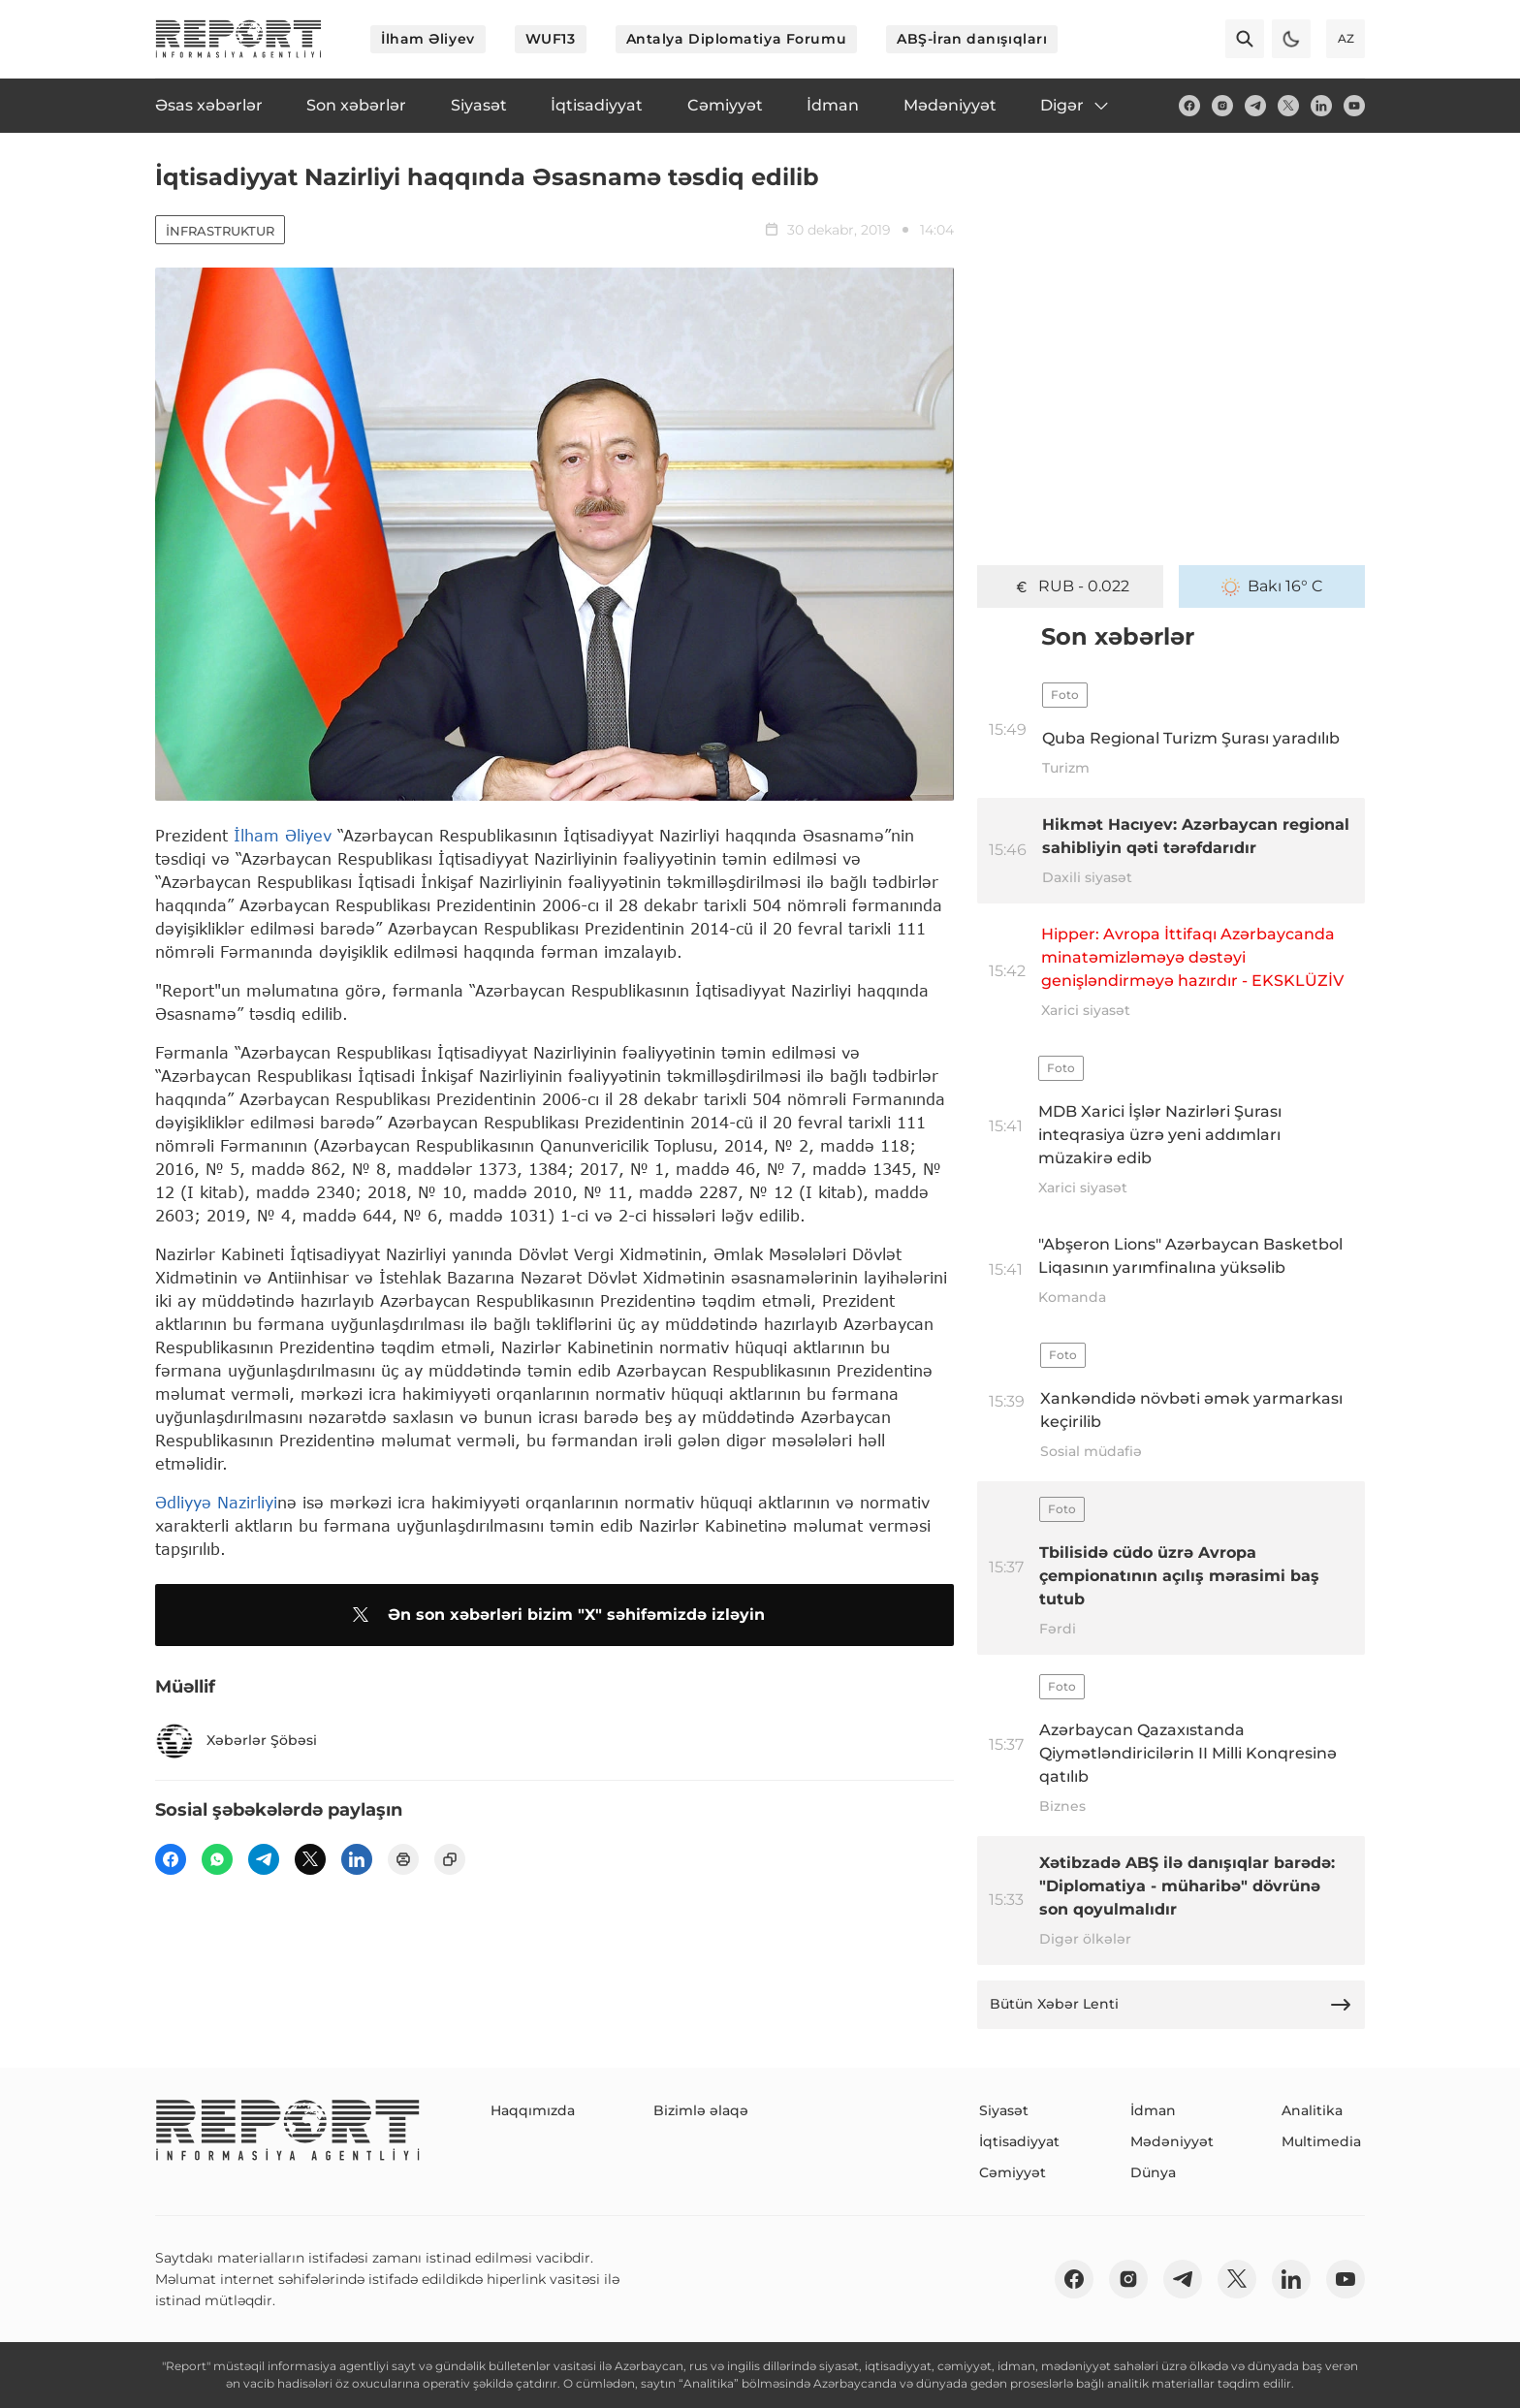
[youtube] (1354, 105)
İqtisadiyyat (1019, 2141)
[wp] (217, 1859)
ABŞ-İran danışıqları (972, 39)
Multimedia (1321, 2141)
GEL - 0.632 (1070, 586)
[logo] (238, 38)
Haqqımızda (533, 2110)
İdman (1153, 2110)
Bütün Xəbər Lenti (1171, 2004)
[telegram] (1255, 105)
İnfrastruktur (220, 230)
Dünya (1153, 2172)
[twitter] (1288, 105)
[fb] (1189, 105)
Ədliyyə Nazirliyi (216, 1502)
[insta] (1222, 105)
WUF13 (550, 39)
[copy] (449, 1859)
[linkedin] (1321, 105)
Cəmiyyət (1012, 2172)
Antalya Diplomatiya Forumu (736, 39)
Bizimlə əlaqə (700, 2110)
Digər (1075, 105)
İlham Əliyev (428, 39)
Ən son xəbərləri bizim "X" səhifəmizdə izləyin (555, 1615)
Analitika (1312, 2110)
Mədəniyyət (1172, 2141)
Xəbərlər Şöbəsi (236, 1741)
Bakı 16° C (1272, 586)
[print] (403, 1859)
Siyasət (1004, 2110)
